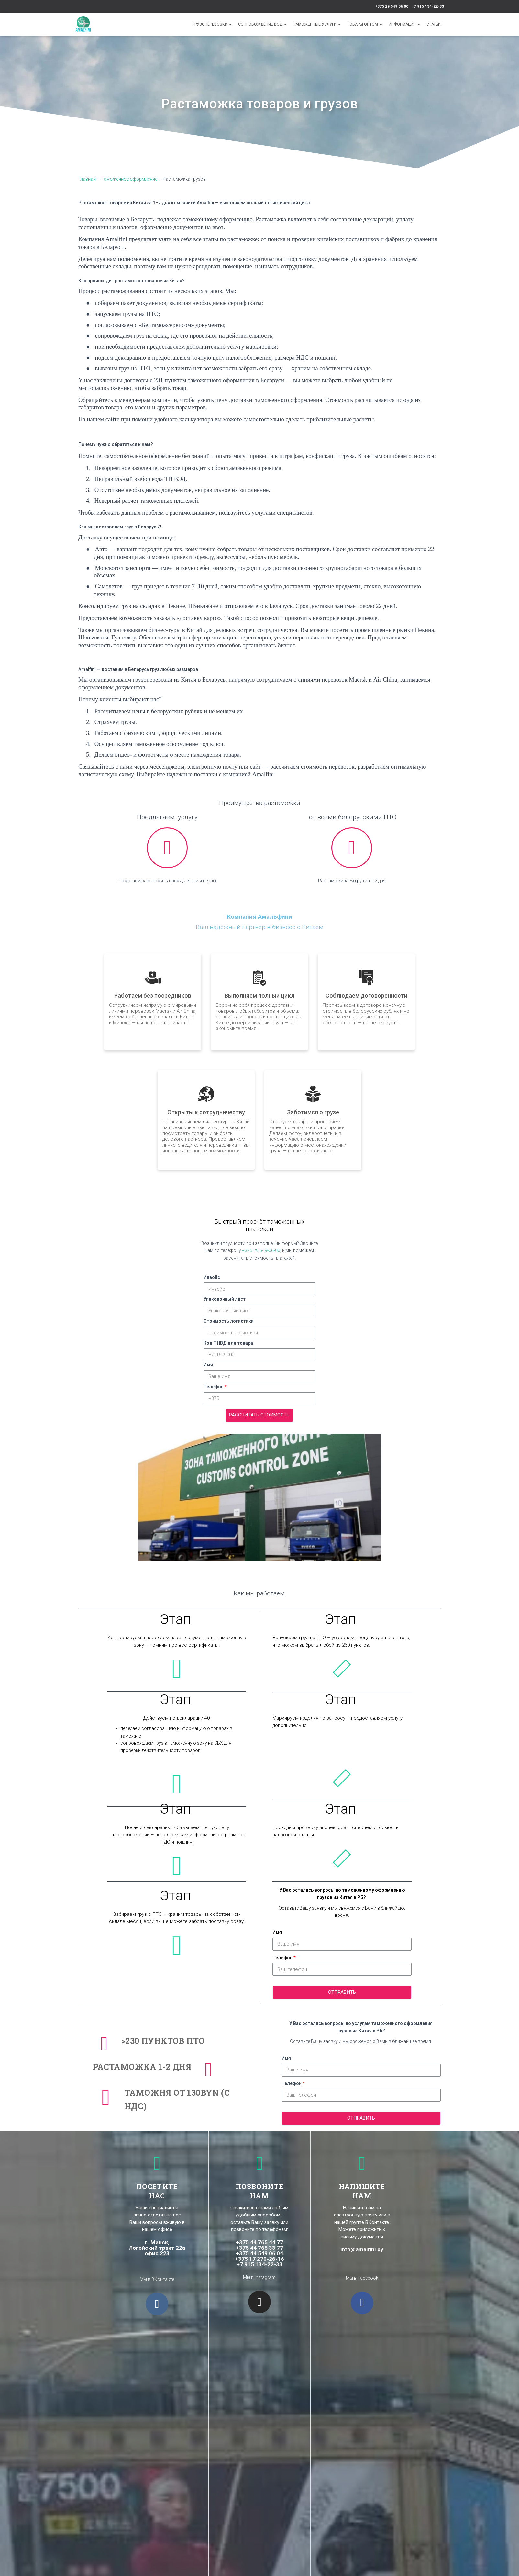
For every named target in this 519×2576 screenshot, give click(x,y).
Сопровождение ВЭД (262, 24)
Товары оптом (364, 24)
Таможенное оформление (129, 179)
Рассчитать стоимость (259, 1415)
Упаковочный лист (225, 1299)
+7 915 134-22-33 (428, 6)
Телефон (214, 1386)
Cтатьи (433, 24)
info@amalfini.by (361, 2249)
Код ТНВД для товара (228, 1343)
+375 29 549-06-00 (261, 1250)
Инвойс (212, 1277)
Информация (404, 24)
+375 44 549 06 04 (259, 2253)
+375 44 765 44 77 (259, 2242)
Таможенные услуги (317, 24)
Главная (87, 179)
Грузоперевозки (212, 24)
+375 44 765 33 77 (259, 2248)
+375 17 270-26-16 (259, 2259)
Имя (208, 1364)
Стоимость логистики (229, 1321)
